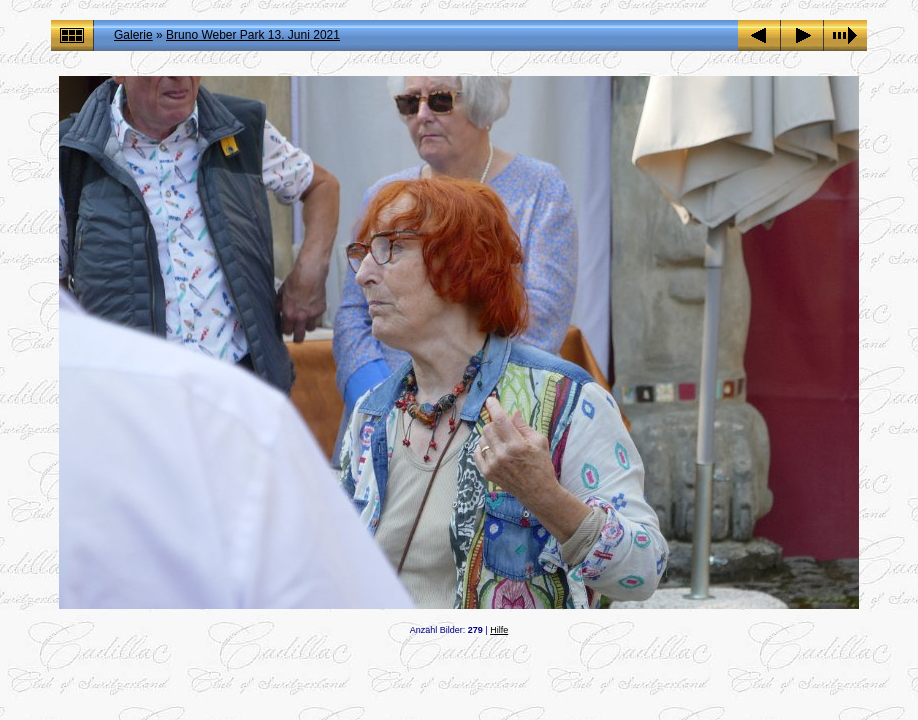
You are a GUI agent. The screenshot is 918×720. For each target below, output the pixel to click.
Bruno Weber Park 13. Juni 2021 (253, 35)
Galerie (133, 35)
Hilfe (499, 630)
